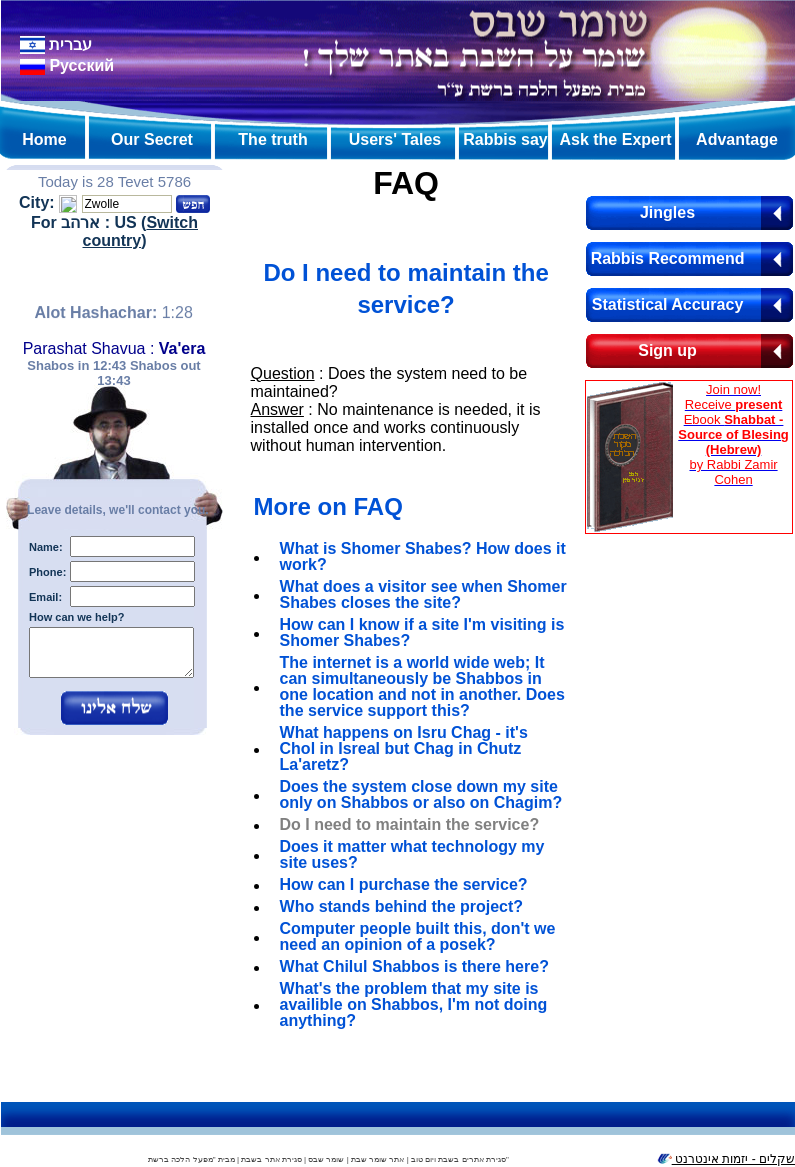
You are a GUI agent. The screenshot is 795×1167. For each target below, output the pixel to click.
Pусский (67, 65)
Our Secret (152, 139)
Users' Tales (395, 139)
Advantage (737, 139)
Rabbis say (505, 139)
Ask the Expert (615, 139)
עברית (56, 44)
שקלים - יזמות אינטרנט (726, 1159)
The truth (272, 139)
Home (44, 139)
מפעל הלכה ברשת (180, 1159)
